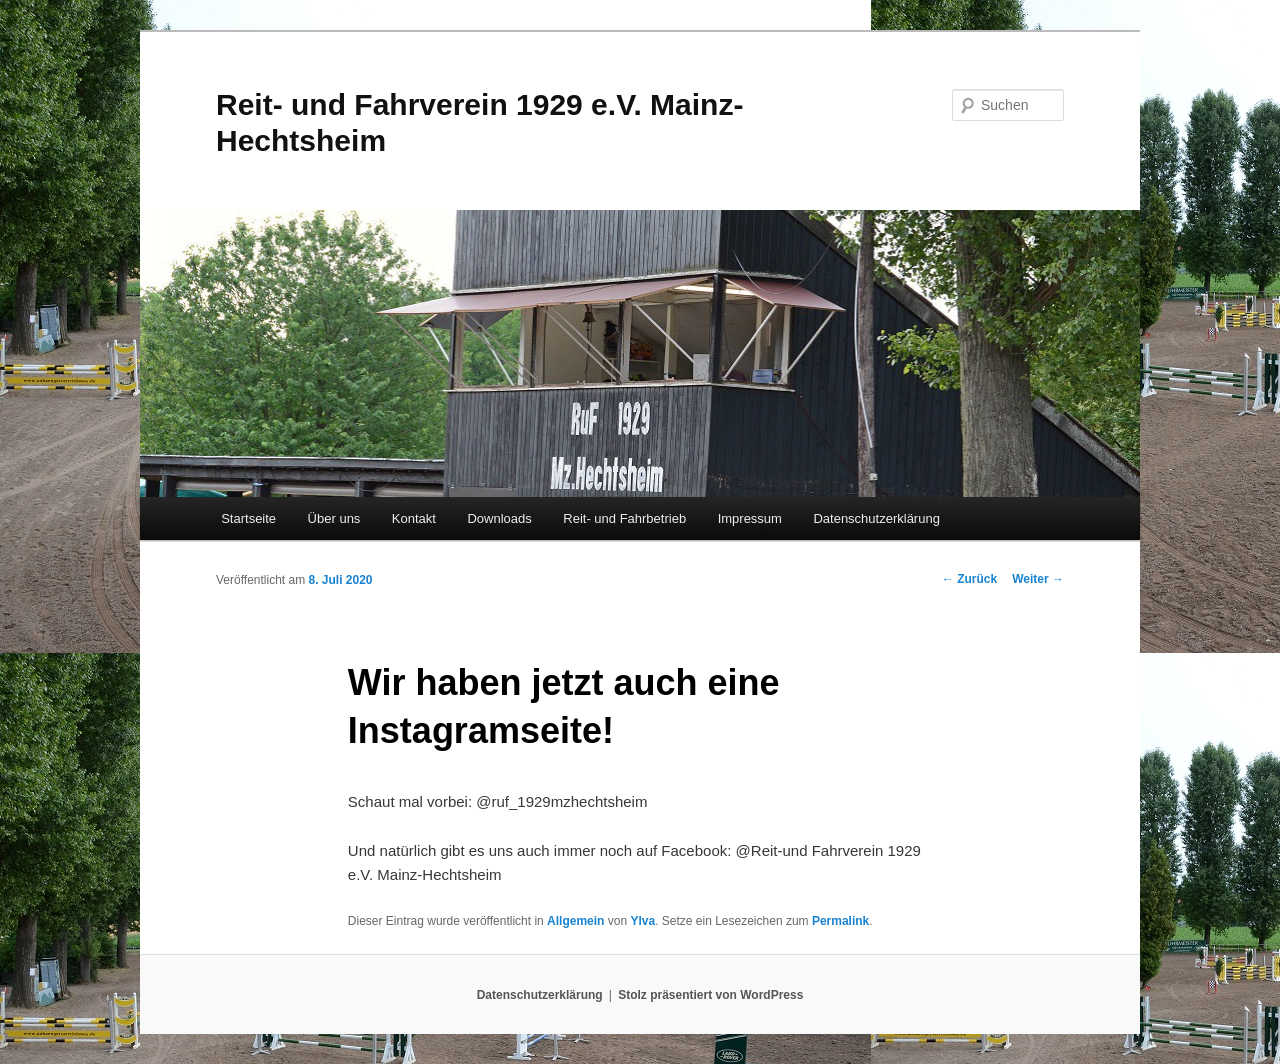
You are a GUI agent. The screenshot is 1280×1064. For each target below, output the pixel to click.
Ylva (642, 921)
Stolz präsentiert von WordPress (710, 995)
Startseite (248, 518)
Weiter (1038, 579)
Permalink (840, 921)
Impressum (750, 518)
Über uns (334, 518)
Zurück (969, 579)
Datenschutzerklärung (876, 518)
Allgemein (575, 921)
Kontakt (414, 518)
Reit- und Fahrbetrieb (624, 518)
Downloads (499, 518)
